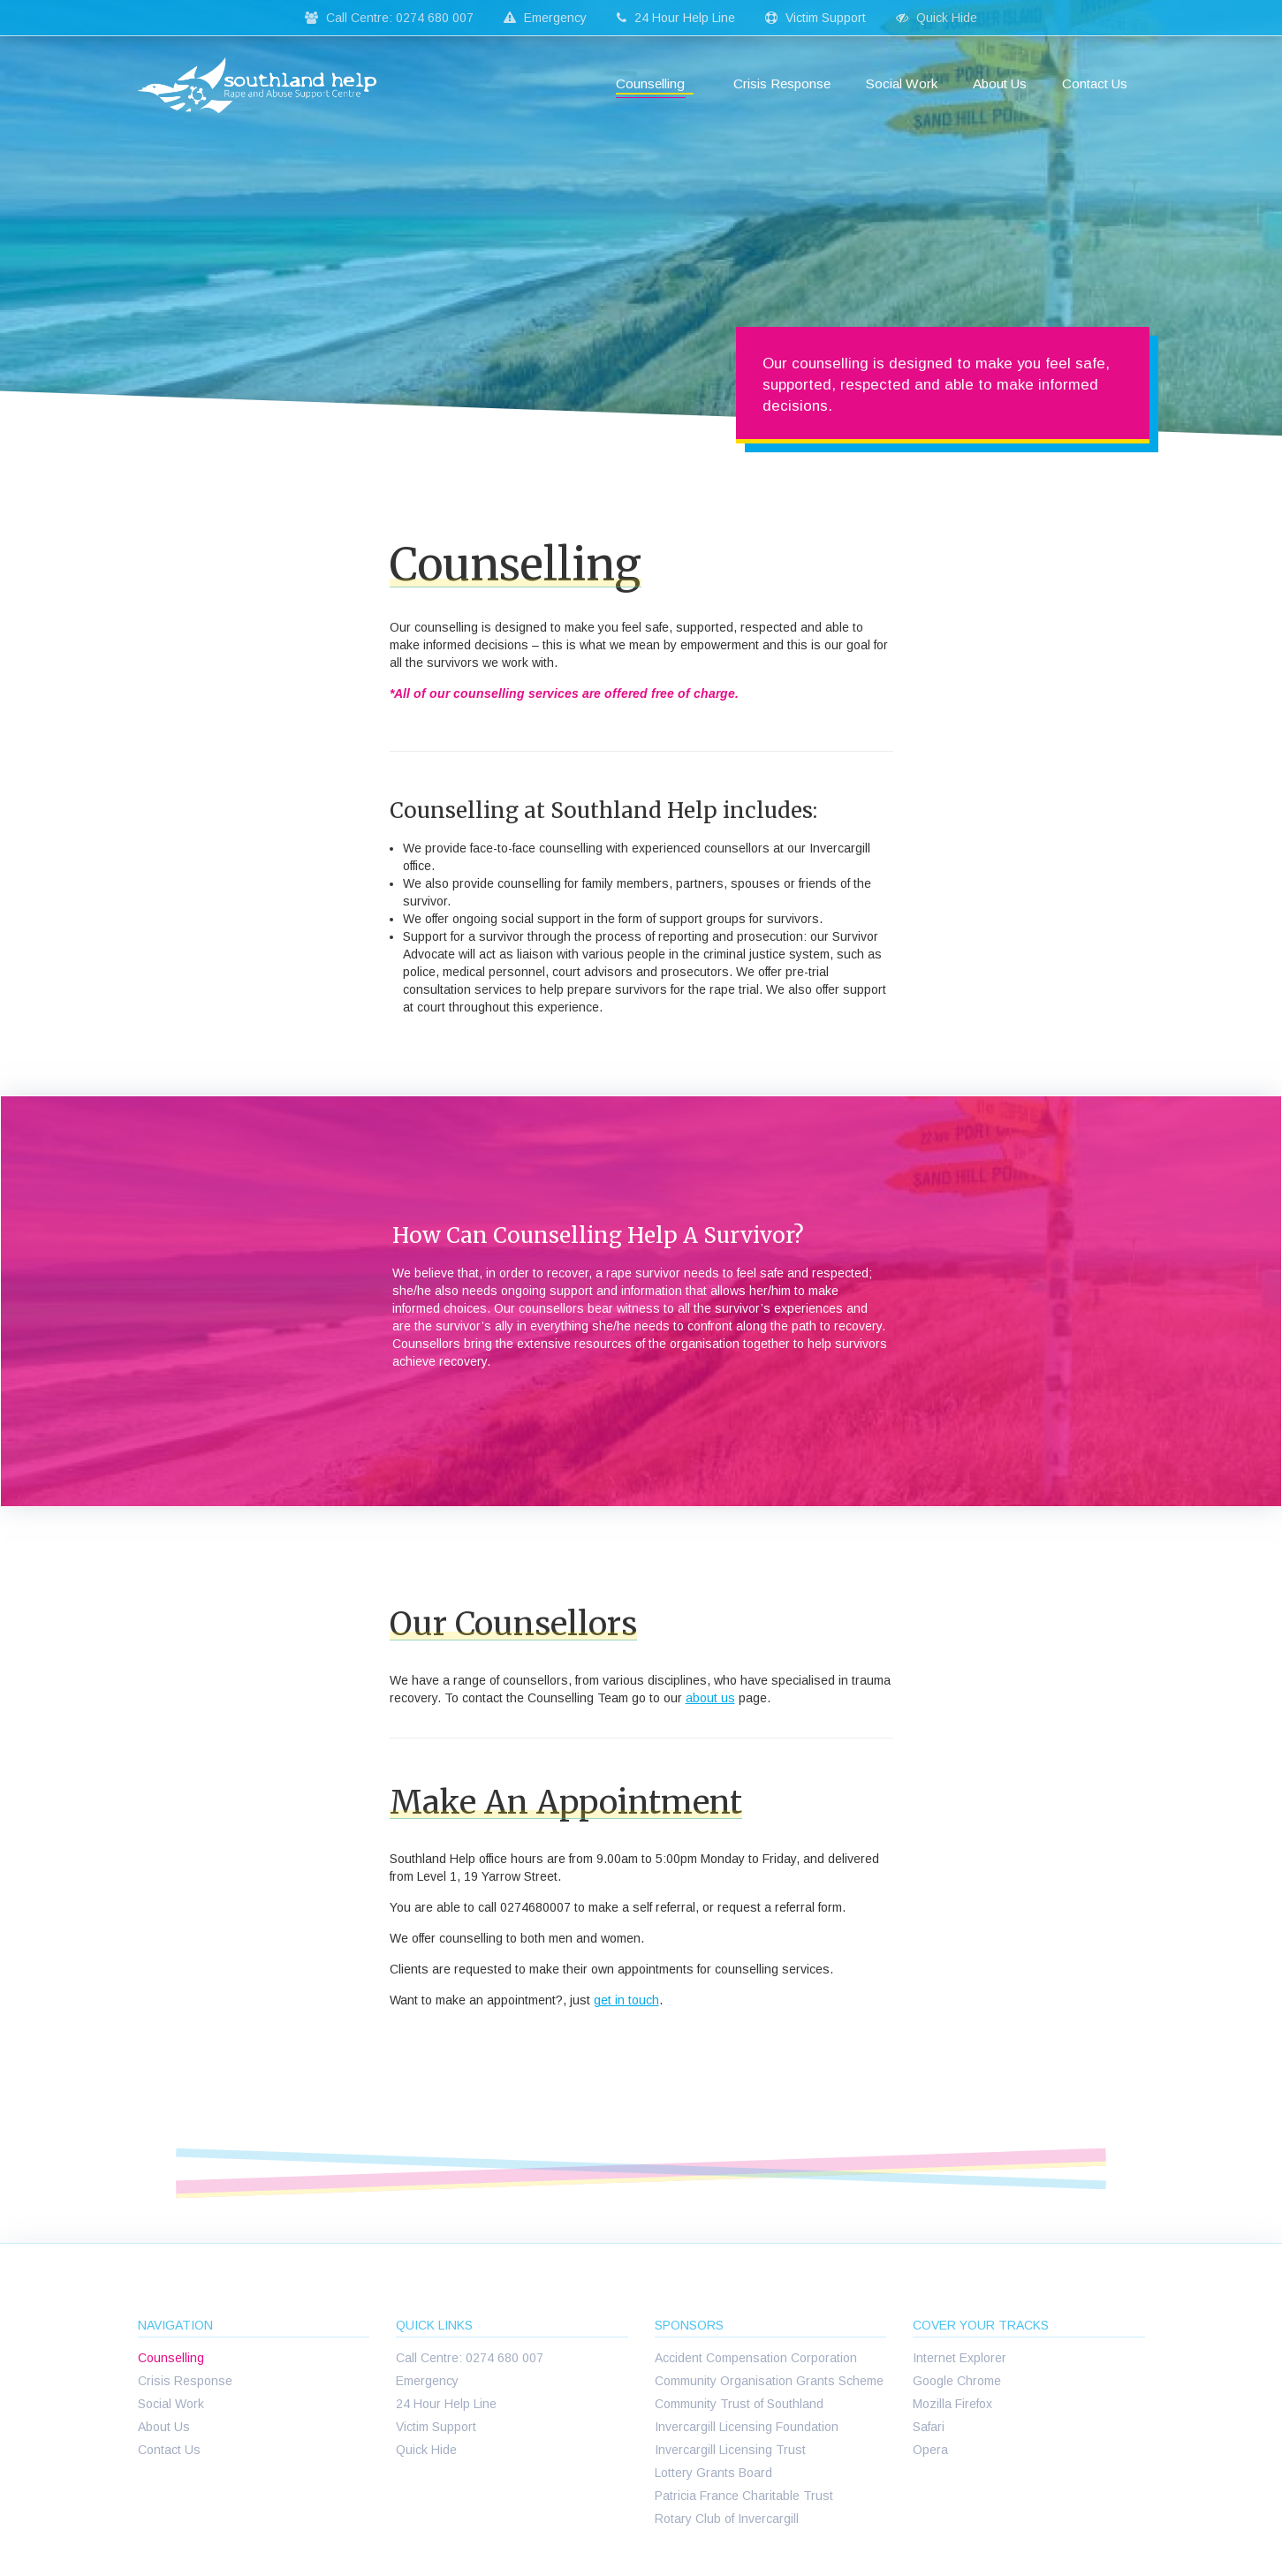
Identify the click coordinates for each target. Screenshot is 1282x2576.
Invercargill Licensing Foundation (746, 2427)
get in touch (626, 2000)
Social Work (901, 83)
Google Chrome (957, 2381)
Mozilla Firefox (952, 2404)
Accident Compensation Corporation (756, 2358)
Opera (930, 2450)
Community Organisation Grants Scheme (769, 2381)
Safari (928, 2427)
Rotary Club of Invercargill (727, 2519)
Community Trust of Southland (739, 2404)
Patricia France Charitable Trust (744, 2496)
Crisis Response (782, 83)
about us (710, 1698)
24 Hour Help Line (676, 18)
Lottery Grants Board (713, 2473)
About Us (1000, 83)
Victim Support (815, 18)
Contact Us (1094, 83)
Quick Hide (936, 18)
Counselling (650, 83)
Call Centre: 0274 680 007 (389, 18)
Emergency (545, 18)
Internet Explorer (959, 2358)
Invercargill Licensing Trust (730, 2450)
